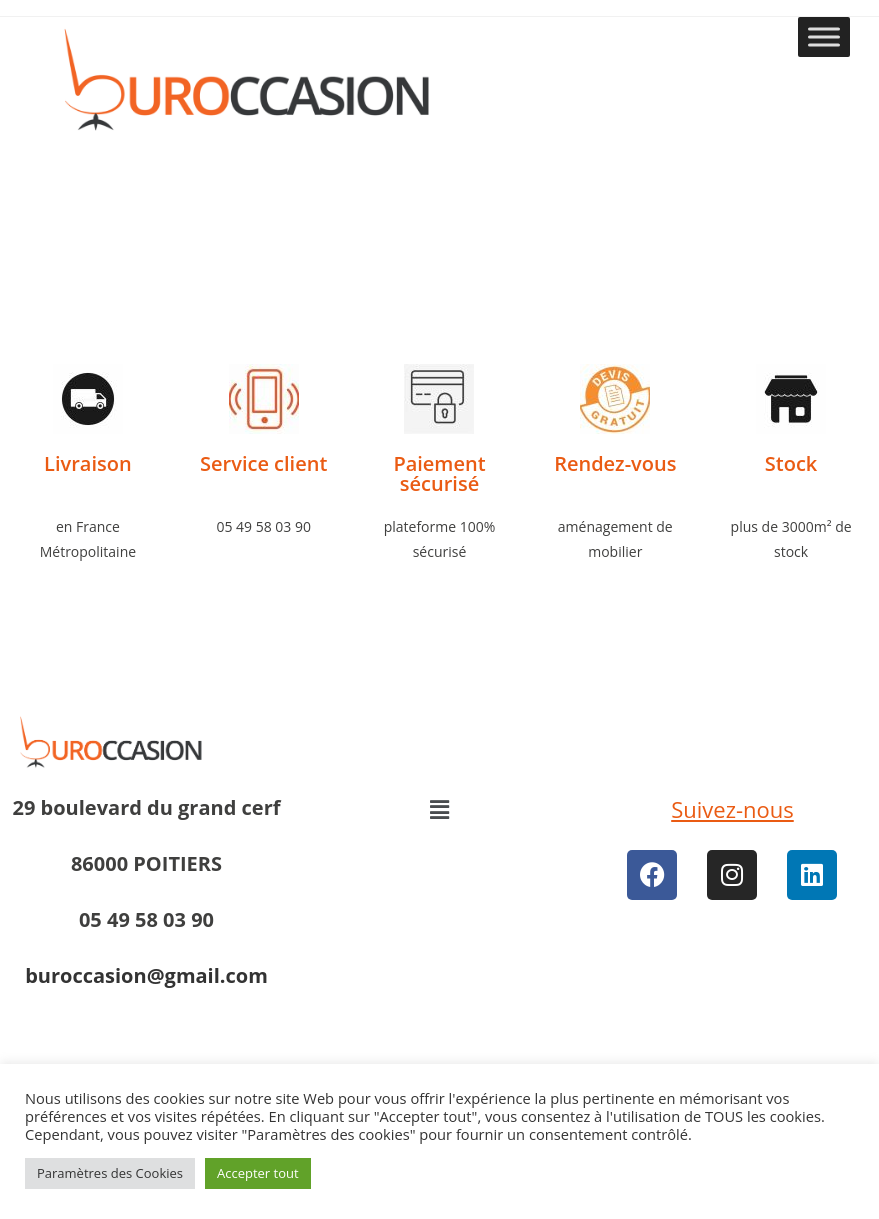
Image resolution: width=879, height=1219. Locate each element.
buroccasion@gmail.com (146, 975)
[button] (439, 809)
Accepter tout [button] (258, 1173)
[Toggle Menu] (824, 36)
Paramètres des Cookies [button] (110, 1173)
